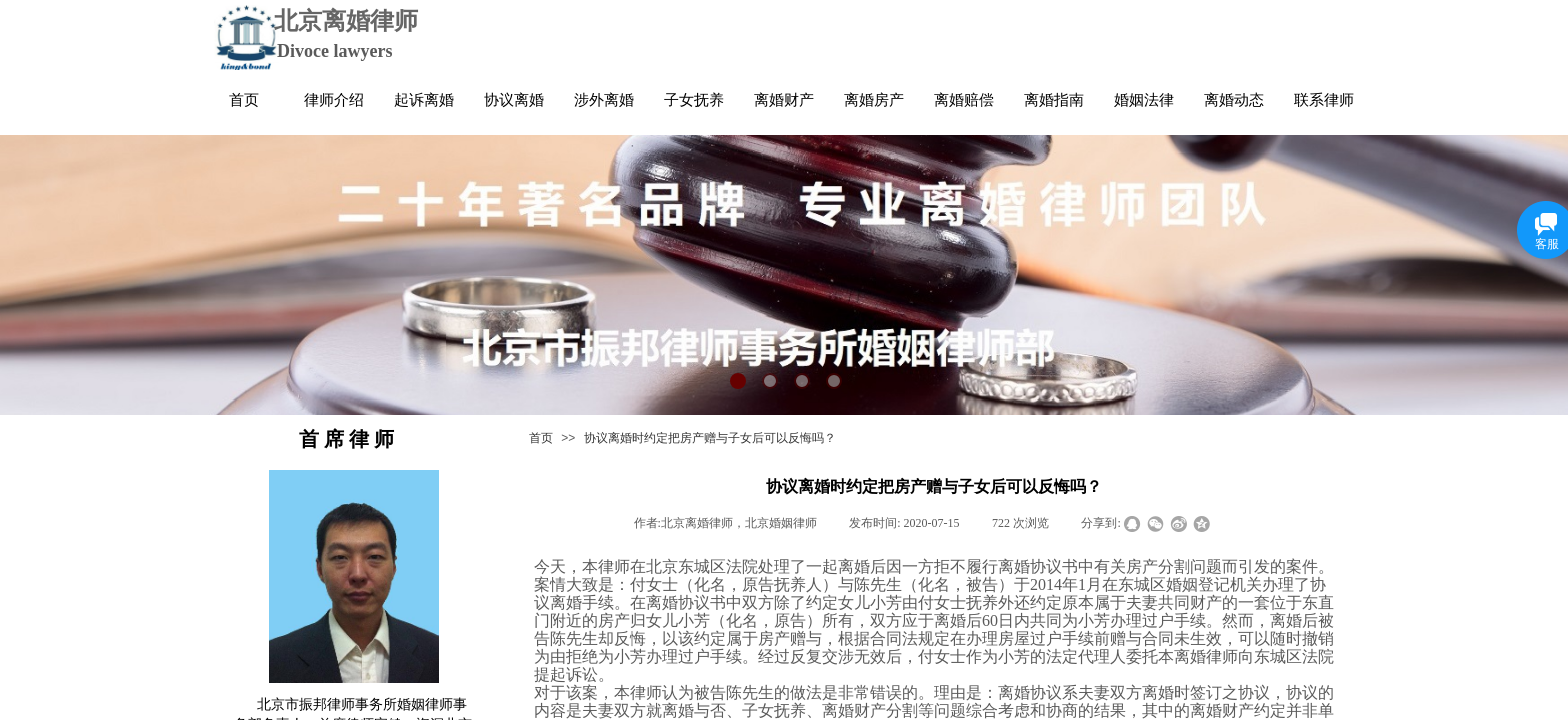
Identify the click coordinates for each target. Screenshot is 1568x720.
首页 (541, 438)
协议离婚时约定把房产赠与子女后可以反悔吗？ (710, 438)
